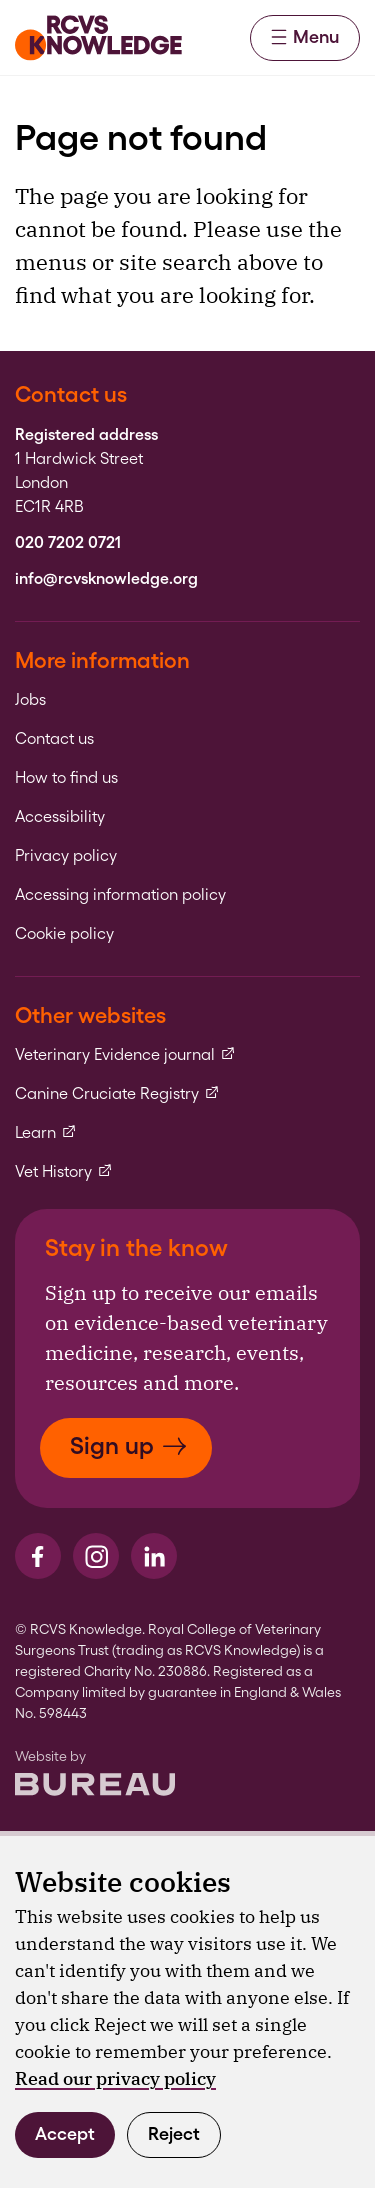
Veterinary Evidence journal (125, 1055)
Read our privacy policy (115, 2078)
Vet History (64, 1172)
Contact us (54, 739)
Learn (46, 1133)
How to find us (66, 778)
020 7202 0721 (68, 543)
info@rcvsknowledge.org (106, 579)
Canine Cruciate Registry (117, 1094)
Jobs (30, 700)
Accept (65, 2133)
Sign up (128, 1445)
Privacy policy (66, 856)
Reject (174, 2133)
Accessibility (60, 817)
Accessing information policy (120, 895)
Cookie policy (64, 934)
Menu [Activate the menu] (305, 36)
